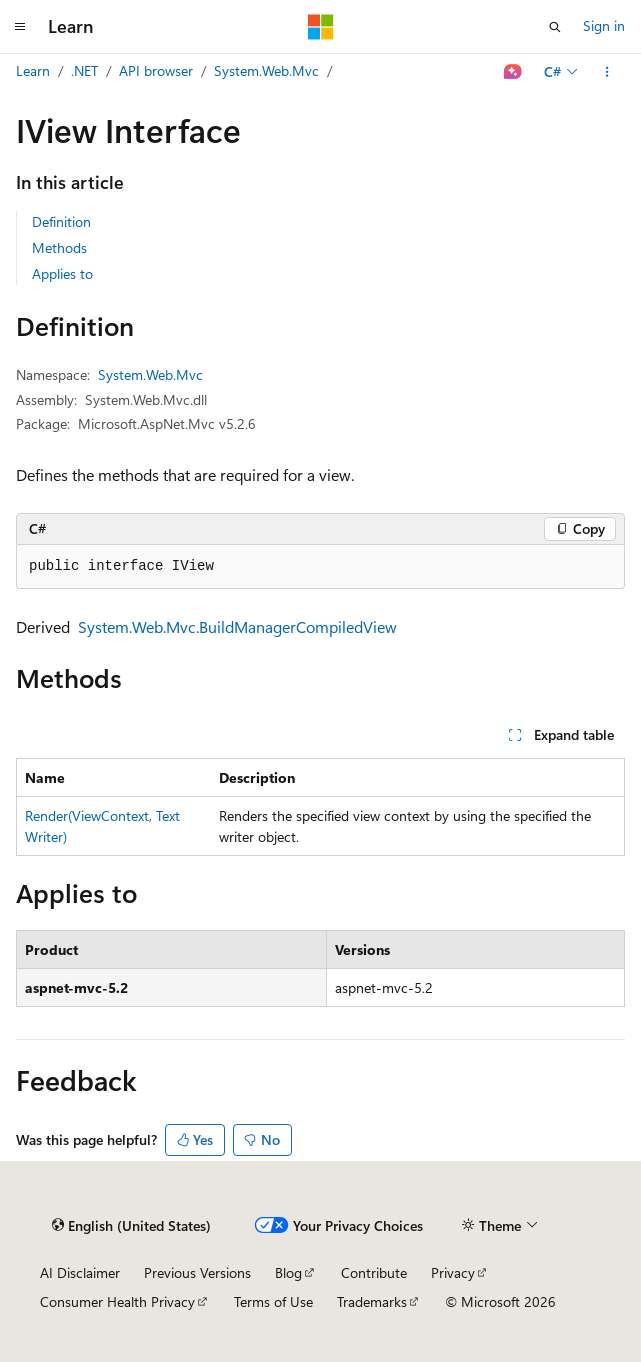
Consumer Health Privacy (117, 1301)
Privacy (453, 1272)
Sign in (604, 25)
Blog (288, 1272)
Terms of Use (273, 1301)
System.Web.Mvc (266, 70)
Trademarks (372, 1301)
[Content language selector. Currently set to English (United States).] (131, 1226)
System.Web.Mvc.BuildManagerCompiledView (237, 626)
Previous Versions (197, 1272)
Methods (59, 247)
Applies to (62, 273)
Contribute (374, 1272)
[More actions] (607, 72)
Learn (33, 70)
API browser (156, 70)
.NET (84, 70)
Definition (61, 221)
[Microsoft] (321, 27)
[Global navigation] (20, 27)
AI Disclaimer (80, 1272)
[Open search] (555, 27)
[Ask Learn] (513, 72)
